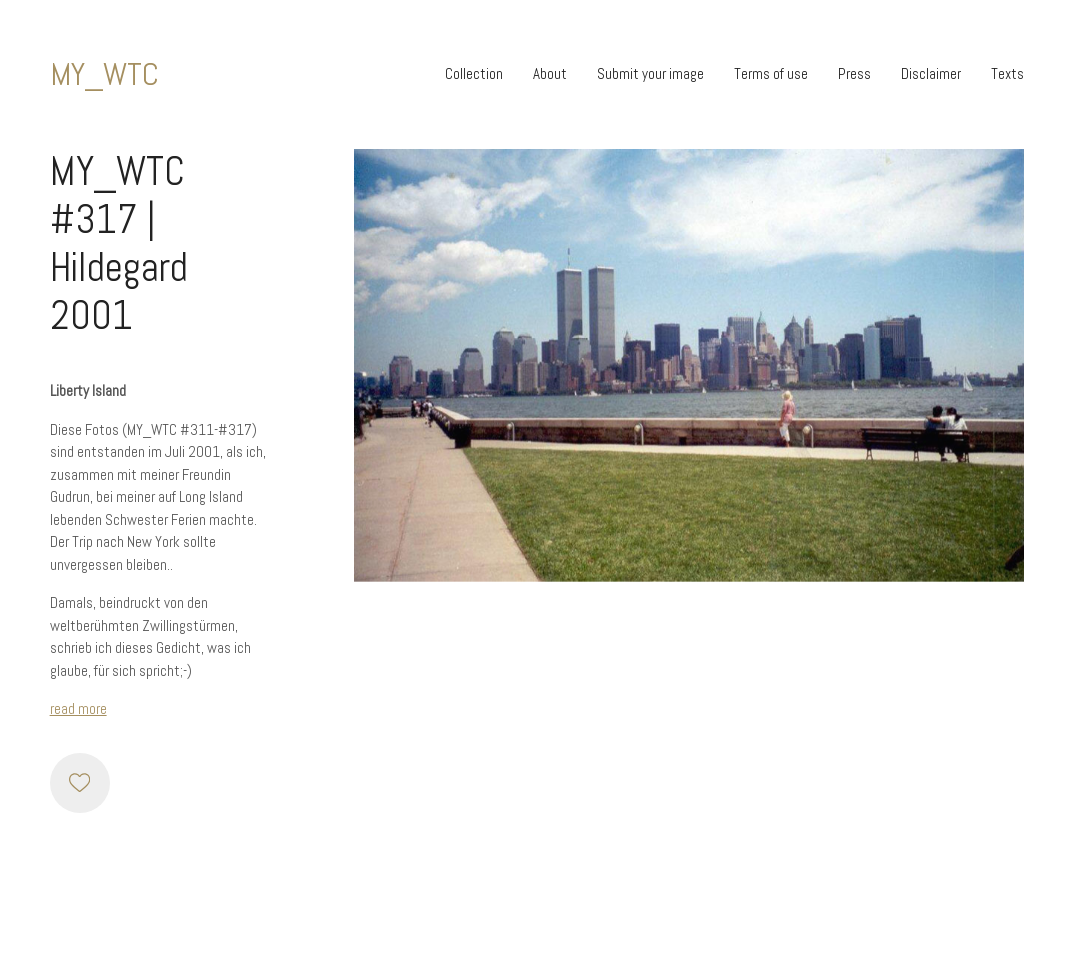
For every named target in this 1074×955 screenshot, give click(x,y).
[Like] (80, 783)
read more (78, 708)
